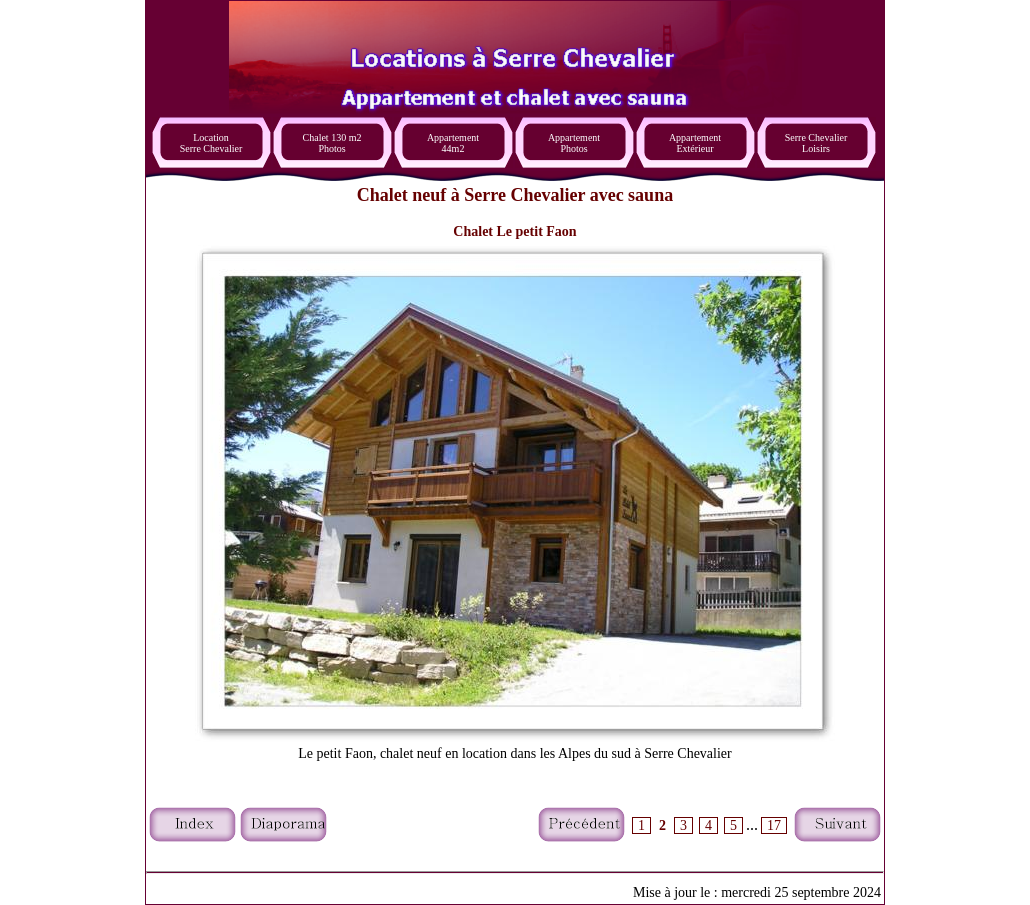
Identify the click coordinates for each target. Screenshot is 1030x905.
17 (774, 825)
